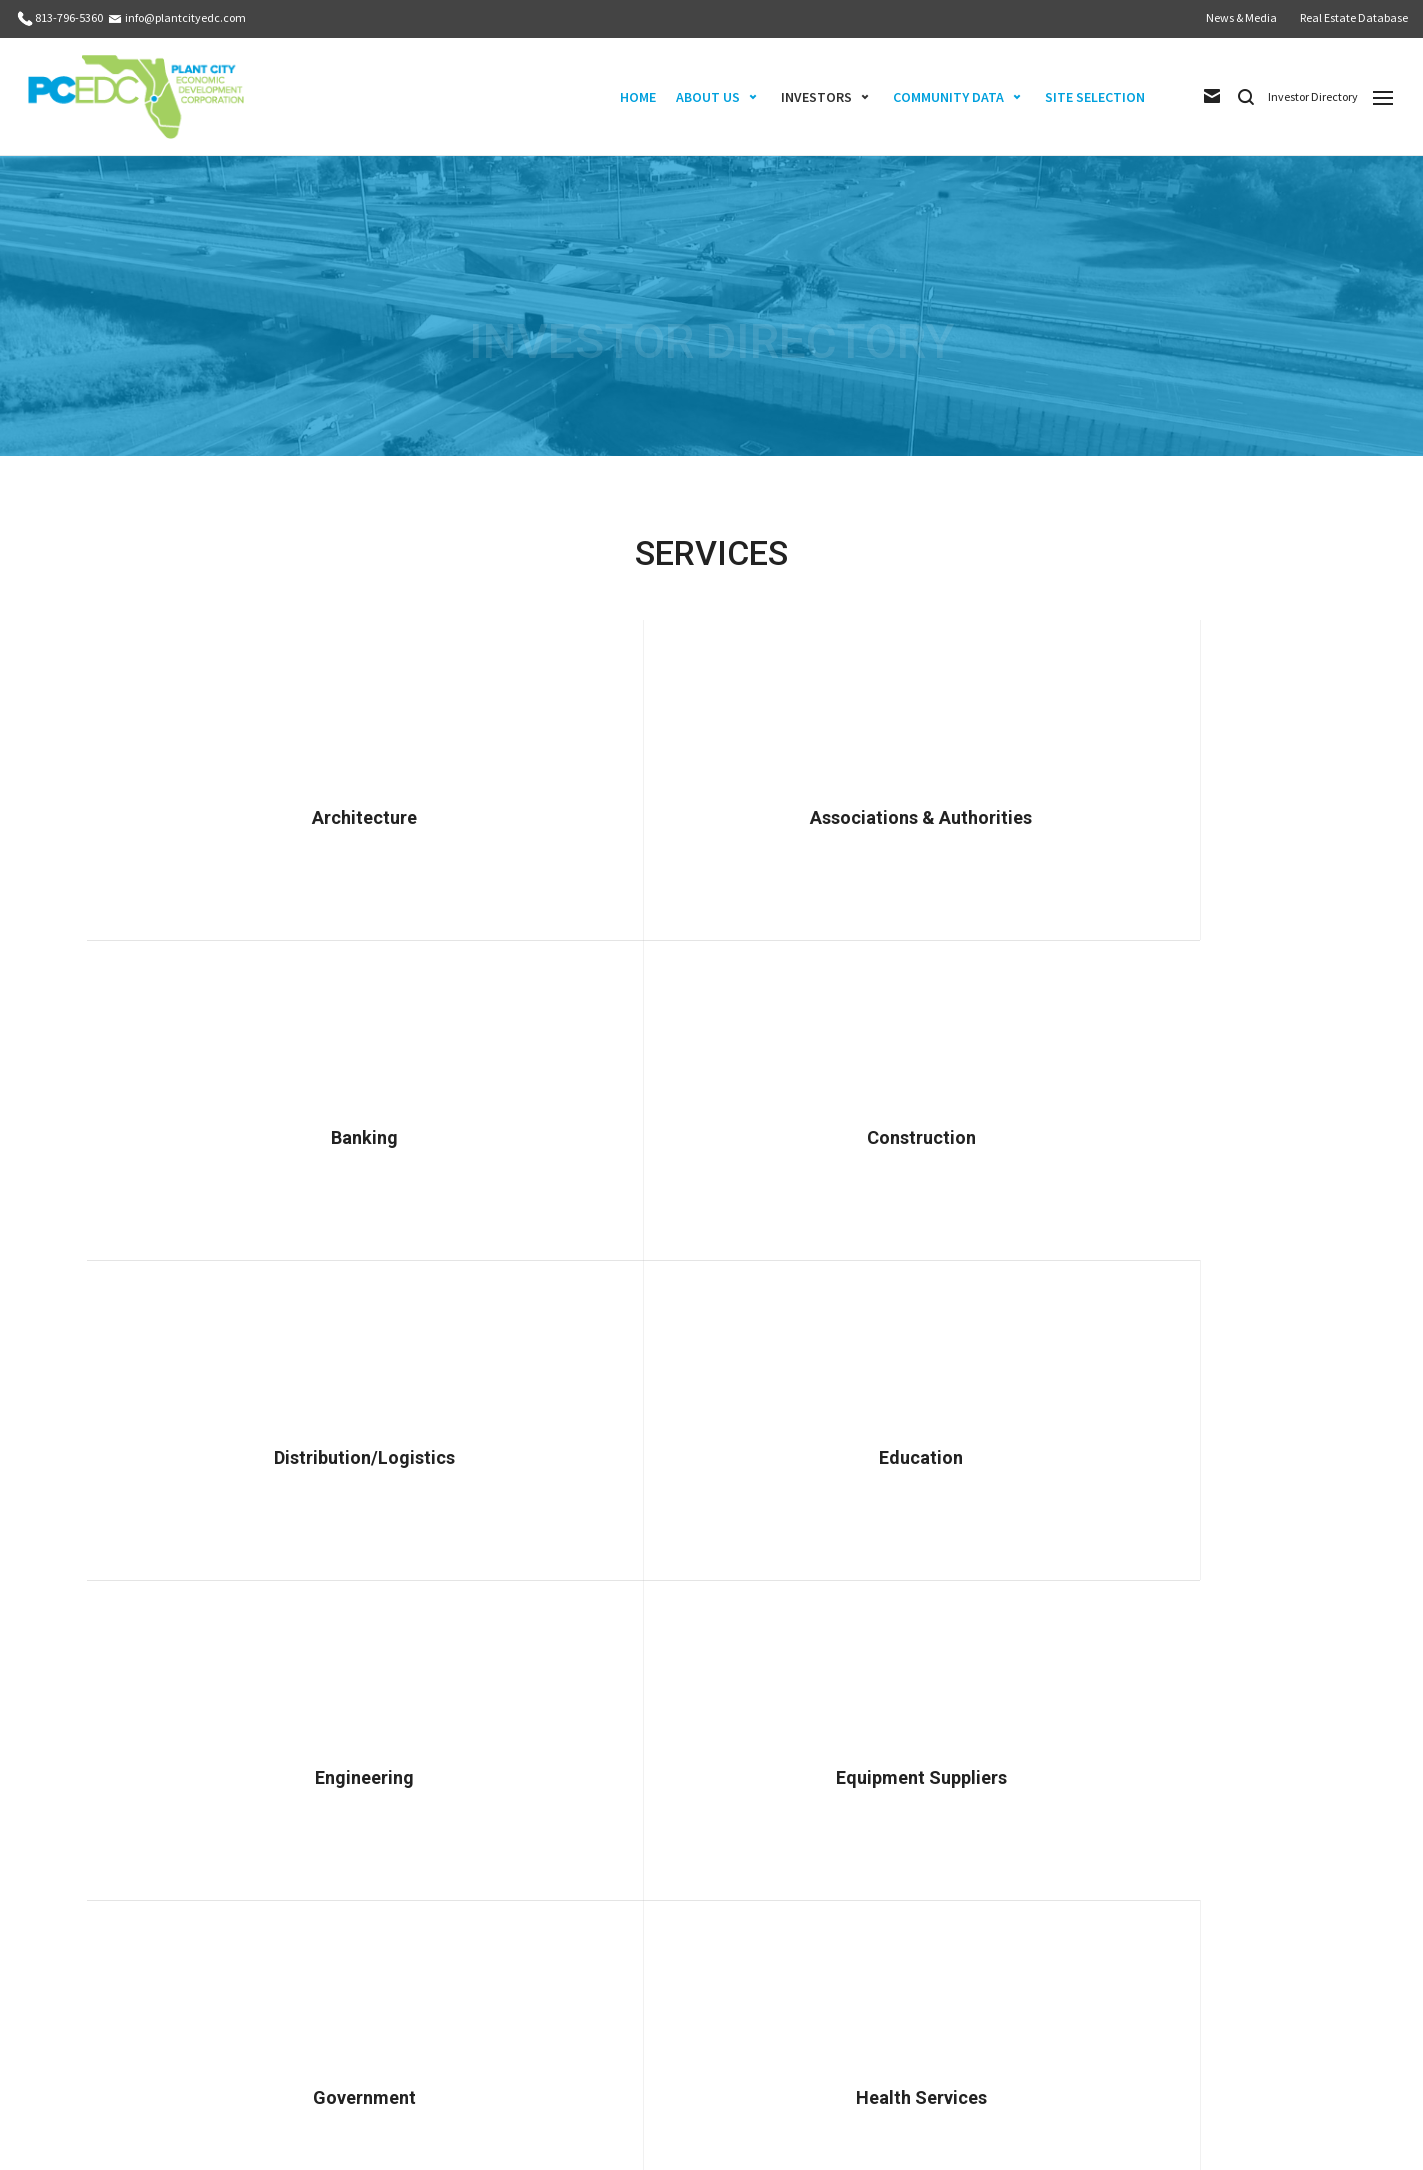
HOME (638, 97)
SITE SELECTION (1095, 97)
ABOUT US (708, 97)
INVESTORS (816, 97)
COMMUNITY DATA (948, 97)
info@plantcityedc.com (185, 17)
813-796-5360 (69, 17)
